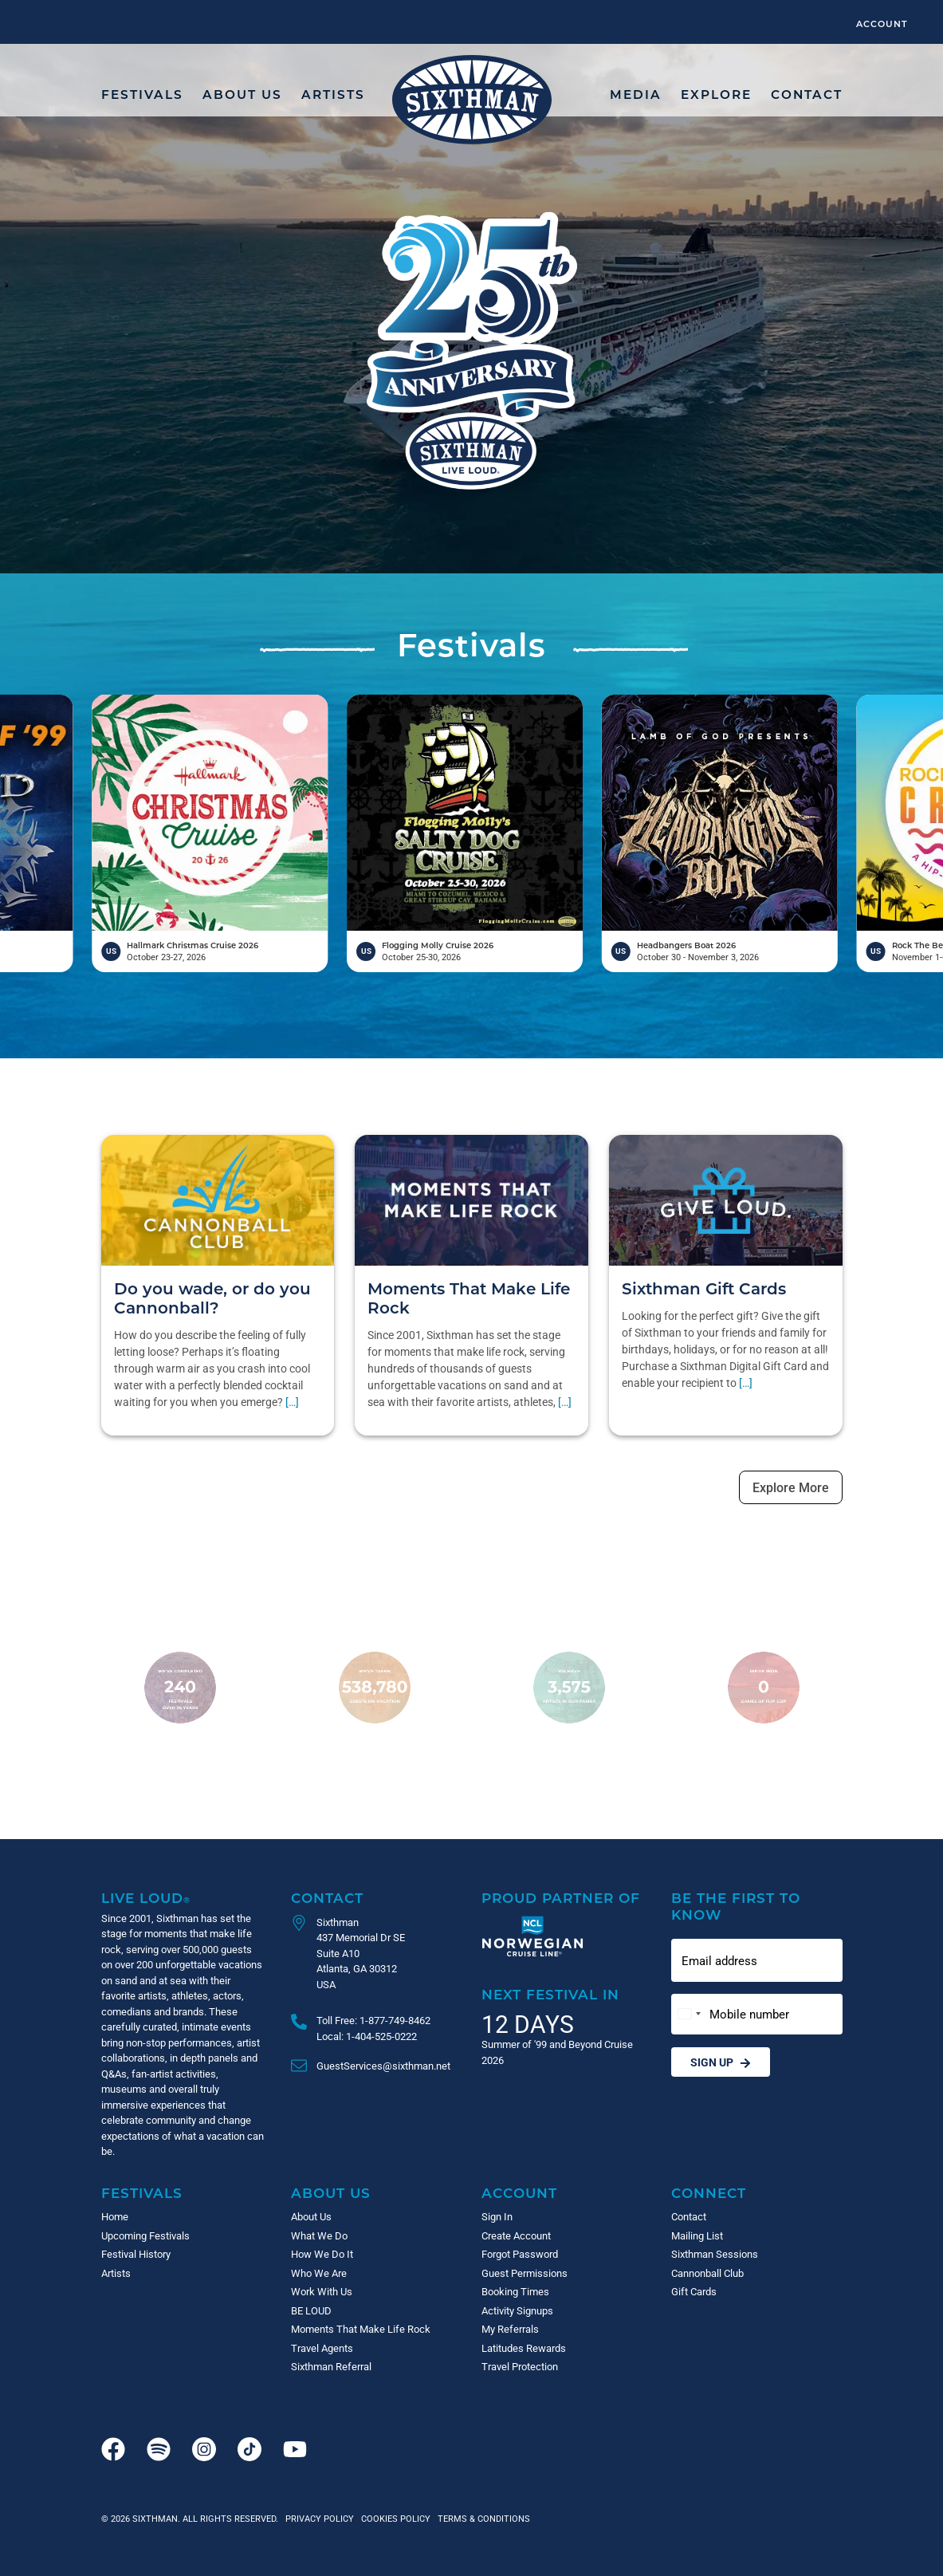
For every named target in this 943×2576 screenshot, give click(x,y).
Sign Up (720, 2062)
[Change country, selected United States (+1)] (688, 2014)
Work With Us (321, 2291)
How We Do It (322, 2254)
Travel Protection (519, 2366)
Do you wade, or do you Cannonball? (212, 1297)
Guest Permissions (524, 2273)
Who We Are (319, 2273)
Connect (708, 2193)
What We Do (319, 2235)
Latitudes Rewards (523, 2348)
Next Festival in (550, 1994)
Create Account (516, 2235)
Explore (716, 94)
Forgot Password (519, 2254)
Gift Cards (694, 2291)
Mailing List (697, 2235)
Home (114, 2216)
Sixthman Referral (331, 2366)
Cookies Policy (393, 2518)
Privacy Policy (319, 2518)
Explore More (790, 1487)
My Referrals (510, 2329)
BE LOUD (311, 2310)
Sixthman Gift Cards (704, 1288)
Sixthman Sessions (714, 2254)
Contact (807, 94)
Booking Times (515, 2291)
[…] (292, 1401)
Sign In (497, 2216)
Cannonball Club (707, 2273)
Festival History (136, 2254)
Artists (333, 94)
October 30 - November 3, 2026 (827, 957)
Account (882, 24)
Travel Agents (322, 2348)
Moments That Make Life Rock (468, 1297)
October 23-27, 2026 (296, 957)
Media (636, 94)
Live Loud (146, 1898)
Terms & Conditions (481, 2518)
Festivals (142, 94)
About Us (242, 94)
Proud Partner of (560, 1898)
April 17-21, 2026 (34, 957)
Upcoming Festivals (145, 2235)
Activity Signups (517, 2310)
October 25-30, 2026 (550, 957)
